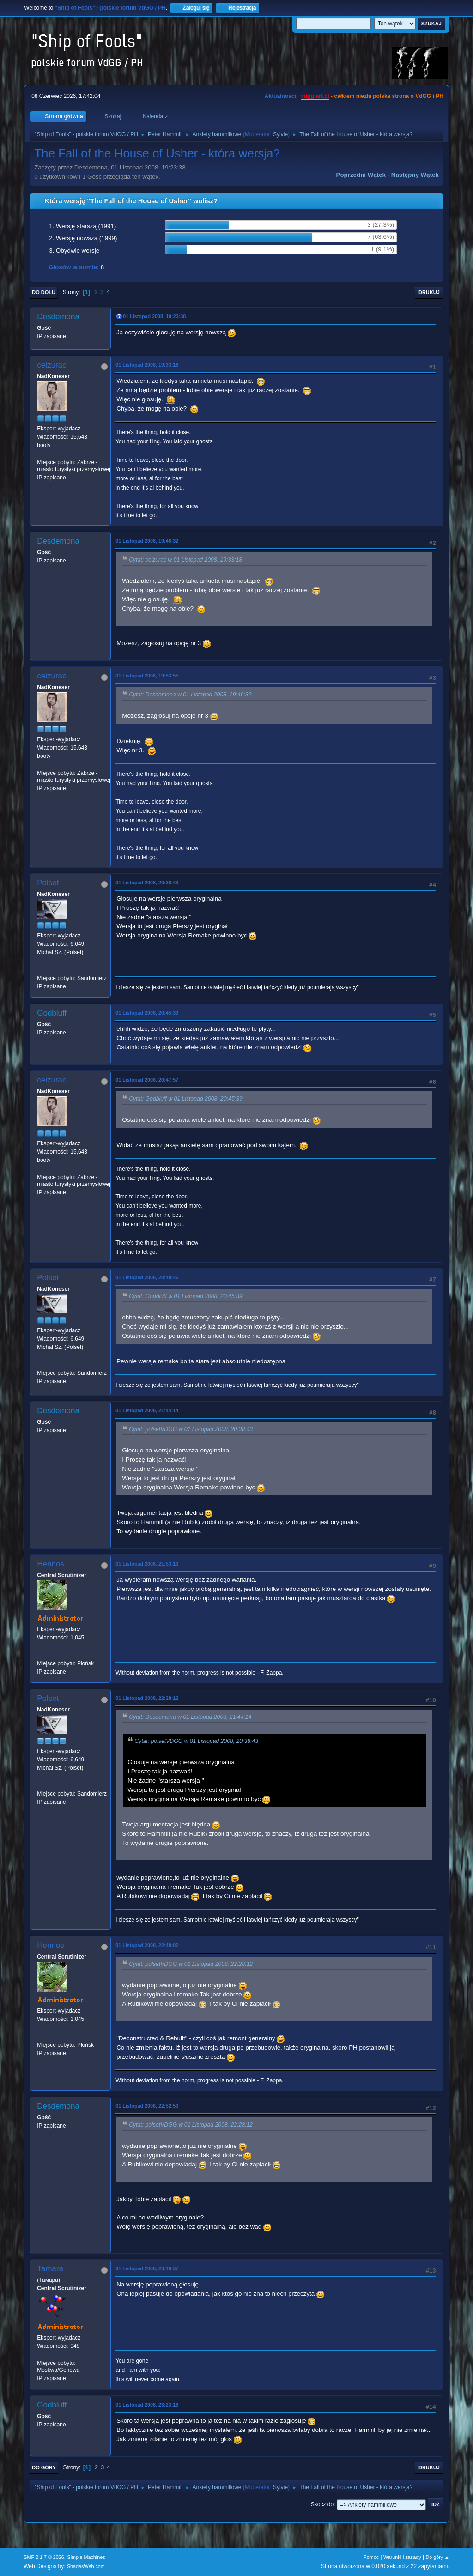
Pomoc (371, 2557)
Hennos (50, 1564)
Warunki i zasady (402, 2557)
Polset (48, 882)
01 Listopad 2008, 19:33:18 (146, 365)
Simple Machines (86, 2557)
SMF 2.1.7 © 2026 (44, 2557)
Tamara (50, 2268)
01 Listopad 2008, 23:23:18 (146, 2404)
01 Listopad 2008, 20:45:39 (146, 1013)
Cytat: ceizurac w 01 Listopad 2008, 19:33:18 (185, 559)
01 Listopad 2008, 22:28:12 (146, 1698)
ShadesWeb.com (86, 2566)
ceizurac (51, 365)
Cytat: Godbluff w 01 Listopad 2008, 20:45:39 (186, 1098)
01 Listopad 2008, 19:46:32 (146, 541)
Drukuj (429, 292)
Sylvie (280, 134)
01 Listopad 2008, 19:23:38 (154, 316)
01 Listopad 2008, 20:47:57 (146, 1079)
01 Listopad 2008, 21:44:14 (146, 1410)
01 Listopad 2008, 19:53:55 (146, 675)
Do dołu (43, 292)
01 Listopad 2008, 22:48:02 (146, 1945)
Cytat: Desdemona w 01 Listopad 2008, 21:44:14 (190, 1717)
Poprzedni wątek (361, 174)
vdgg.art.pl (315, 96)
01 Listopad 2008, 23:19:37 (146, 2268)
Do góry (44, 2467)
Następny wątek (415, 174)
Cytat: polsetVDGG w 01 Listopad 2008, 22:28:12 (191, 1964)
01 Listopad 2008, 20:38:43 (146, 882)
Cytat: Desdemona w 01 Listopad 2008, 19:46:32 (190, 694)
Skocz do (322, 2504)
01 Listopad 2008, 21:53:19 (146, 1563)
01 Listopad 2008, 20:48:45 (146, 1277)
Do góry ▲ (437, 2557)
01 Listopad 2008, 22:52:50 (146, 2106)
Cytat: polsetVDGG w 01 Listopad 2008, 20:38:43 (191, 1429)
